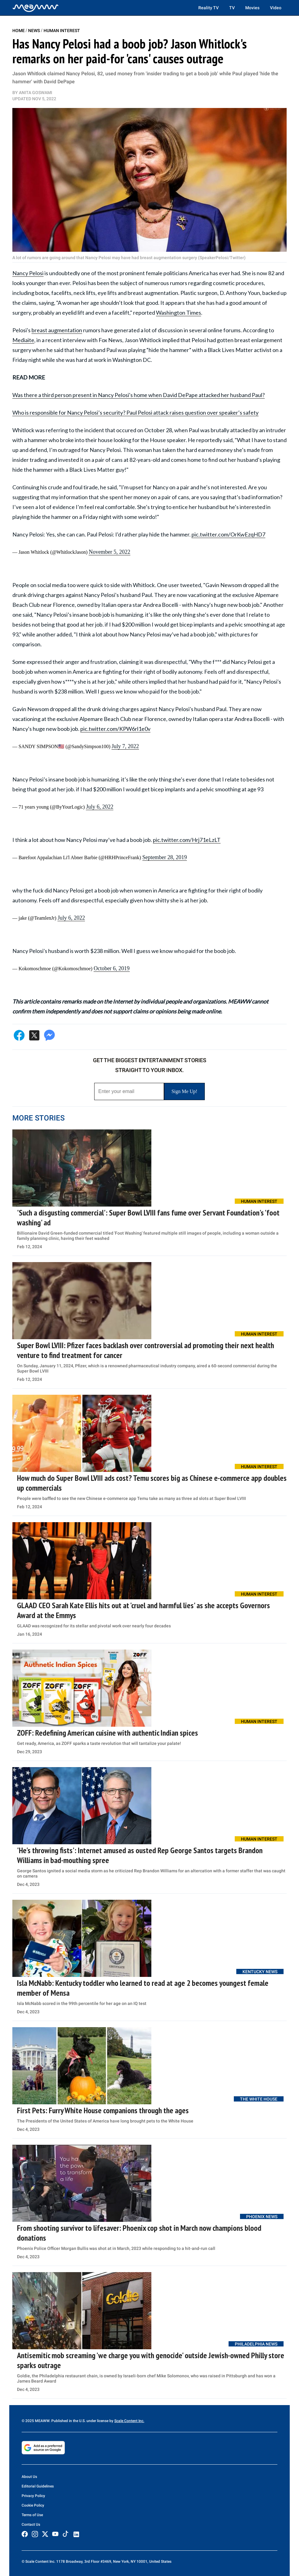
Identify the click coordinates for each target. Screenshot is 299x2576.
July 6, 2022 (99, 807)
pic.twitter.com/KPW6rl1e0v (115, 728)
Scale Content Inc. (129, 2421)
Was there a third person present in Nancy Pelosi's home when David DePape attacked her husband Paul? (138, 394)
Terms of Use (32, 2515)
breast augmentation (57, 330)
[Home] (35, 7)
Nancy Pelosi (28, 273)
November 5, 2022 (109, 552)
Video (275, 7)
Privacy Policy (33, 2496)
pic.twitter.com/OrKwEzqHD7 (228, 534)
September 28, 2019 (164, 857)
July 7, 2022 (125, 746)
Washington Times (178, 312)
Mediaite (23, 340)
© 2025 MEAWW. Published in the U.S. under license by (68, 2421)
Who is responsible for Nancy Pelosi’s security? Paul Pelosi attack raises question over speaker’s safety (135, 412)
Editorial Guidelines (38, 2486)
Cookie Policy (33, 2505)
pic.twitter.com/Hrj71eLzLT (187, 839)
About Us (29, 2477)
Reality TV (208, 7)
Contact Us (31, 2524)
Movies (252, 7)
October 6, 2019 (111, 968)
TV (232, 7)
